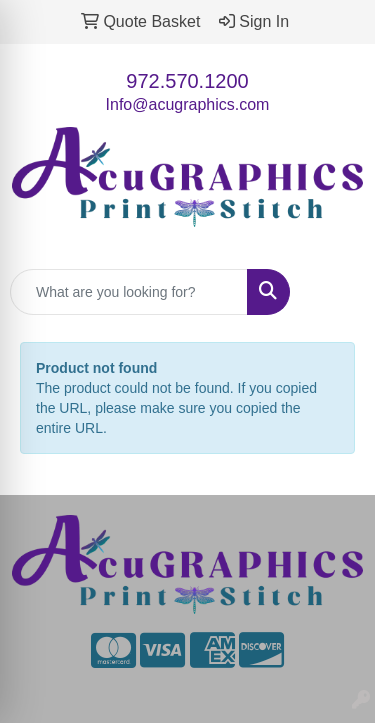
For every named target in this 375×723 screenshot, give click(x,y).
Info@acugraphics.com (188, 104)
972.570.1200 (187, 81)
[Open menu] (335, 292)
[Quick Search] (129, 292)
